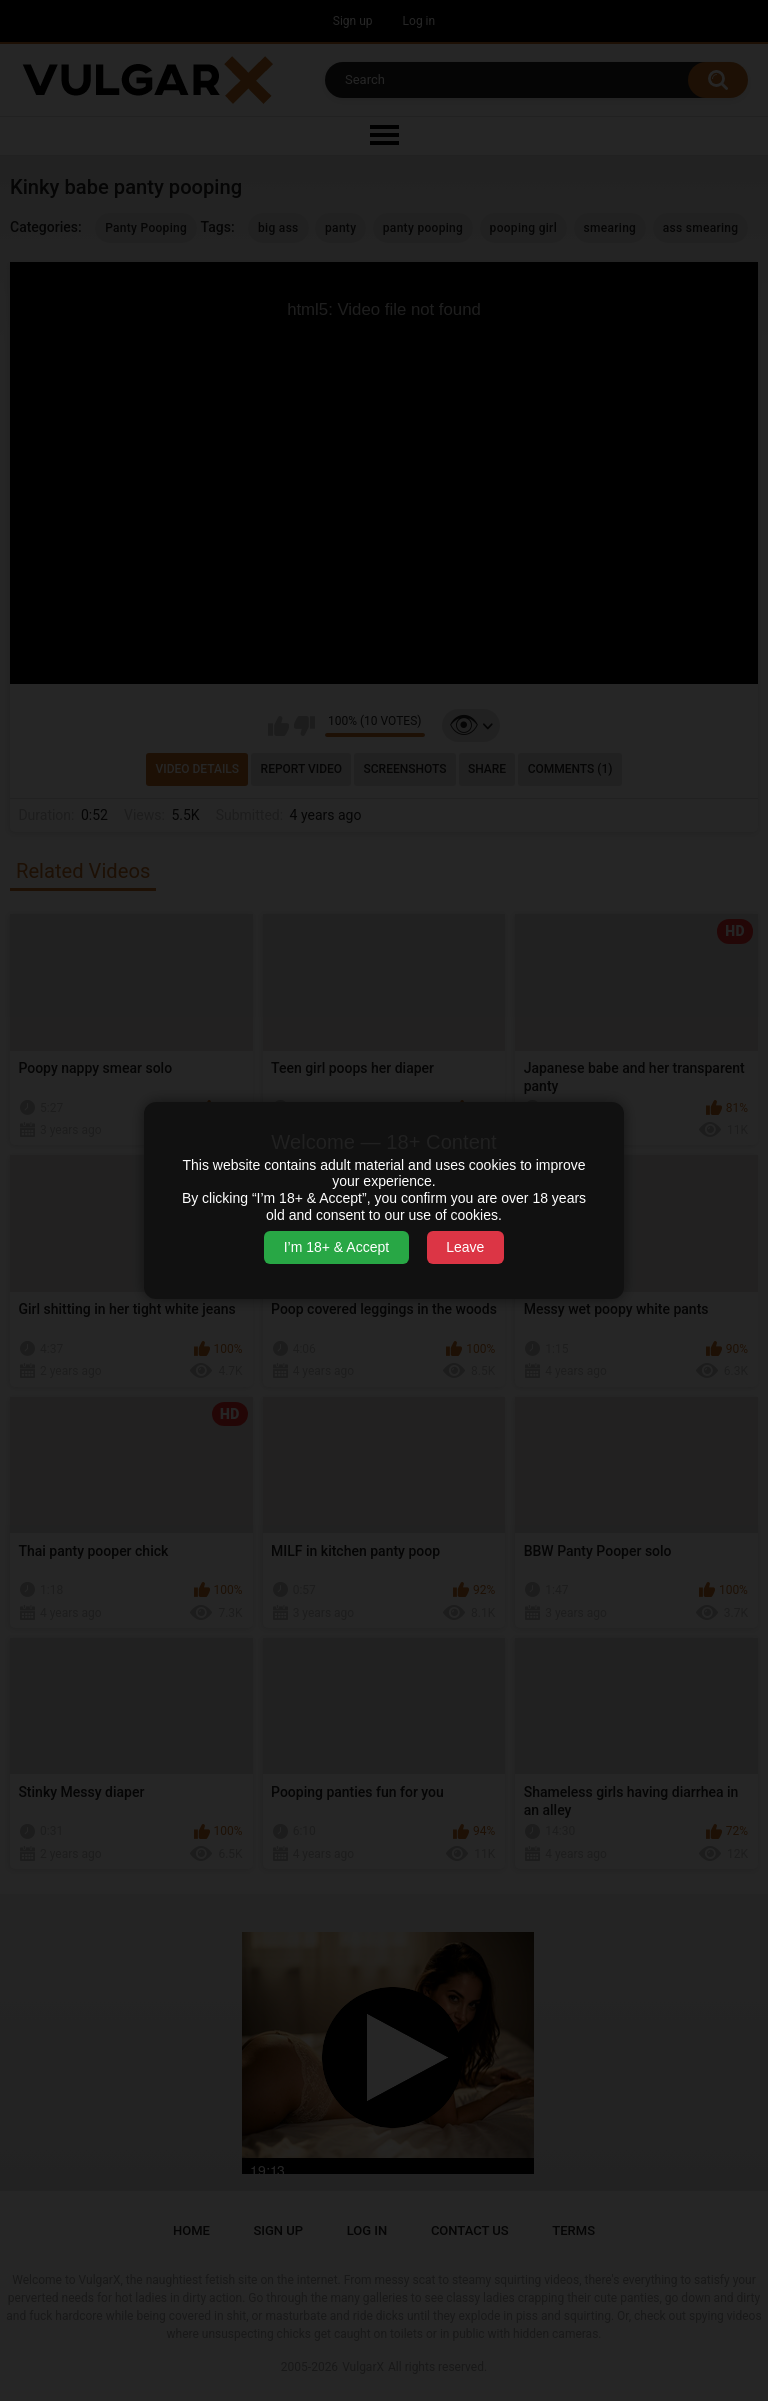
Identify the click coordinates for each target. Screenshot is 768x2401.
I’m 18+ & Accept (336, 1247)
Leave (465, 1247)
